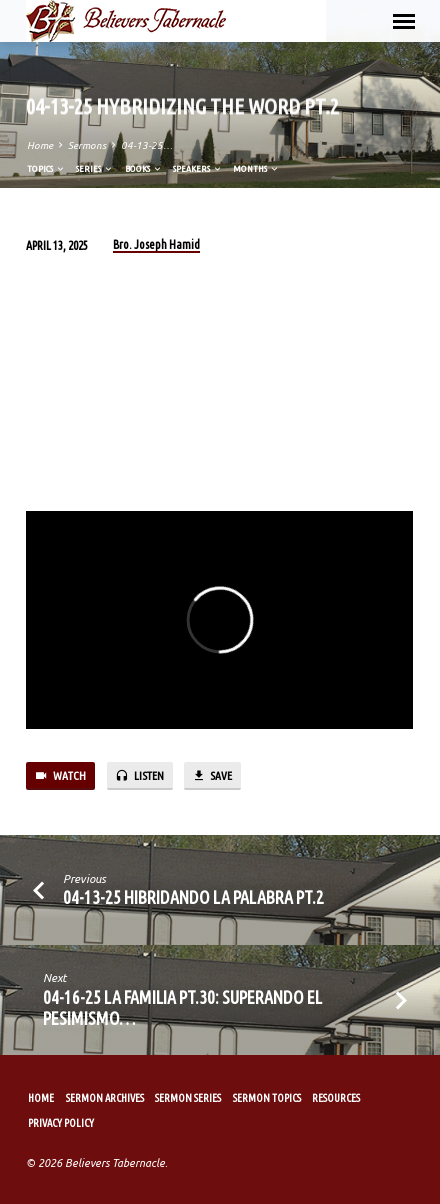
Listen (139, 776)
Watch (60, 776)
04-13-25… (147, 145)
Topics (46, 168)
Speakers (198, 168)
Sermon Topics (267, 1098)
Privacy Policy (61, 1123)
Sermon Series (188, 1098)
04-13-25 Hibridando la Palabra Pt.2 (193, 897)
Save (212, 776)
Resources (336, 1098)
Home (40, 145)
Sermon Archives (105, 1098)
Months (256, 168)
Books (144, 168)
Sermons (87, 145)
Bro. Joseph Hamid (156, 244)
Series (95, 168)
